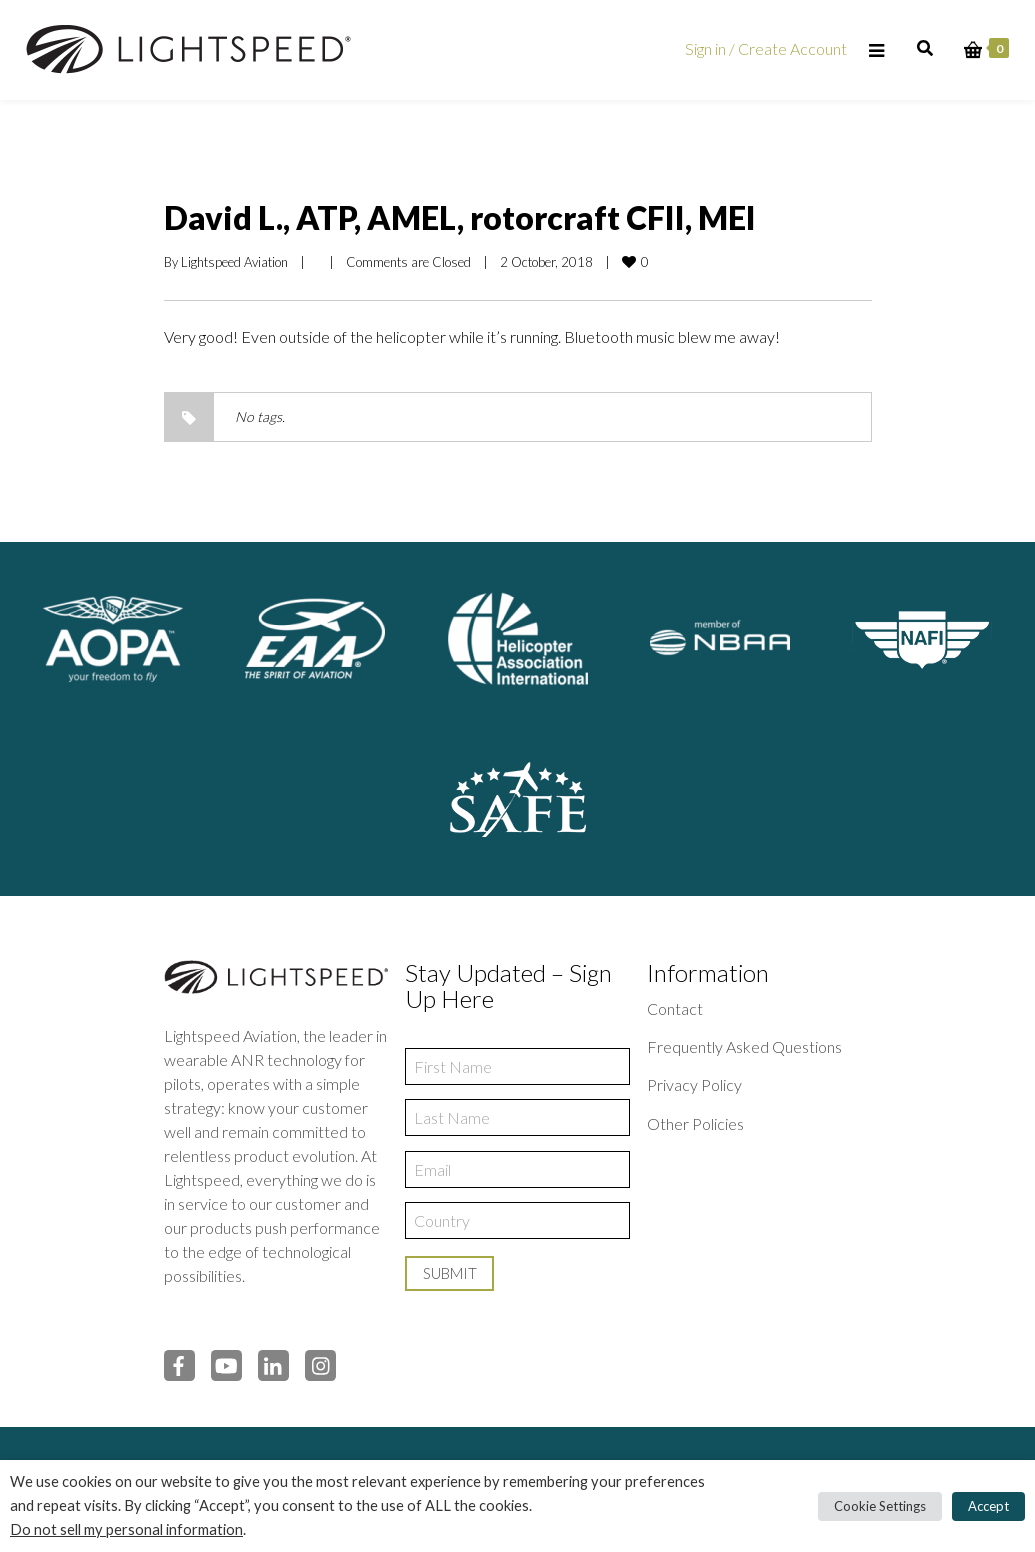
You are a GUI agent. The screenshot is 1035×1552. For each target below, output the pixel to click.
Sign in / (711, 48)
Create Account (792, 48)
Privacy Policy (694, 1084)
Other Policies (695, 1123)
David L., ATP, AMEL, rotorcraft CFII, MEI (460, 217)
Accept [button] (988, 1506)
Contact (675, 1008)
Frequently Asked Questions (744, 1046)
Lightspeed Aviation (234, 262)
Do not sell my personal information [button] (126, 1529)
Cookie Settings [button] (880, 1506)
